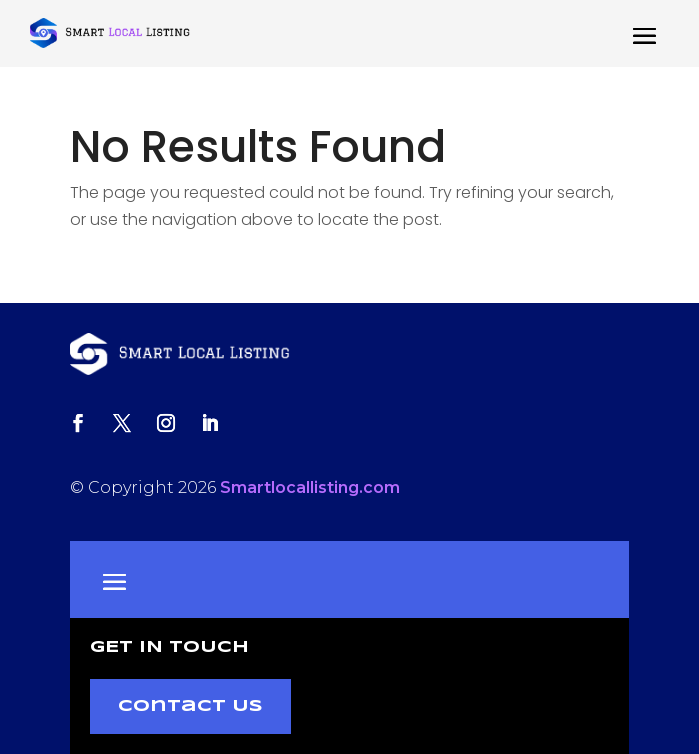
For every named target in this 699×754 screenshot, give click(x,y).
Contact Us (190, 706)
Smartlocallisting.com (310, 487)
